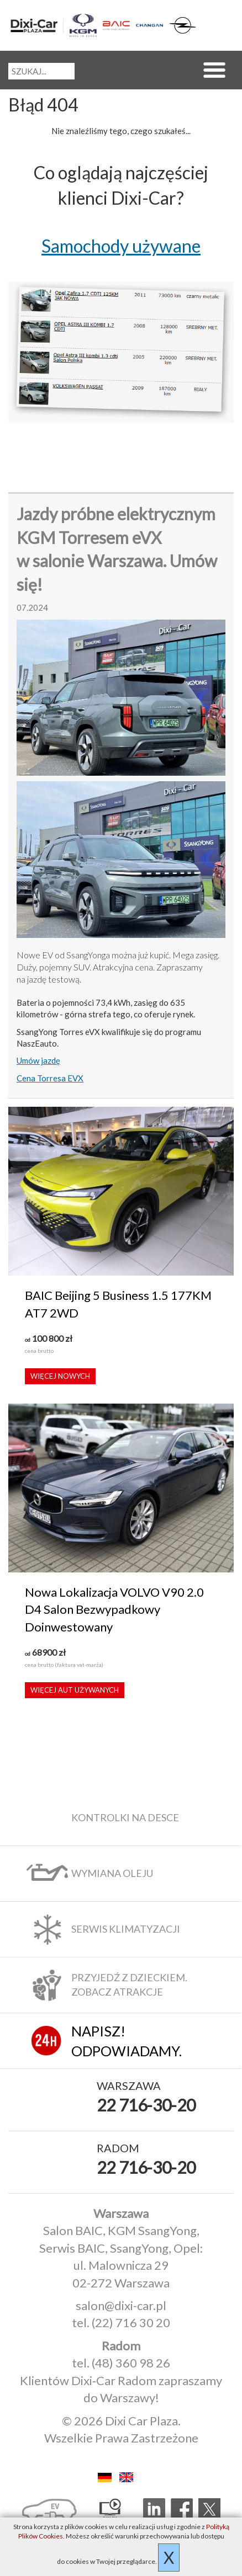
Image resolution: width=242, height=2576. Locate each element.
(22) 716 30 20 (131, 2322)
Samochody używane (121, 246)
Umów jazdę (38, 1060)
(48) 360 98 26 (131, 2362)
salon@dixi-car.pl (121, 2305)
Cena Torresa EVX (50, 1078)
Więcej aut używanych (74, 1690)
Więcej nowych (60, 1376)
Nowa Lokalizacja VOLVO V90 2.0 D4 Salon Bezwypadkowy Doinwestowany (114, 1609)
